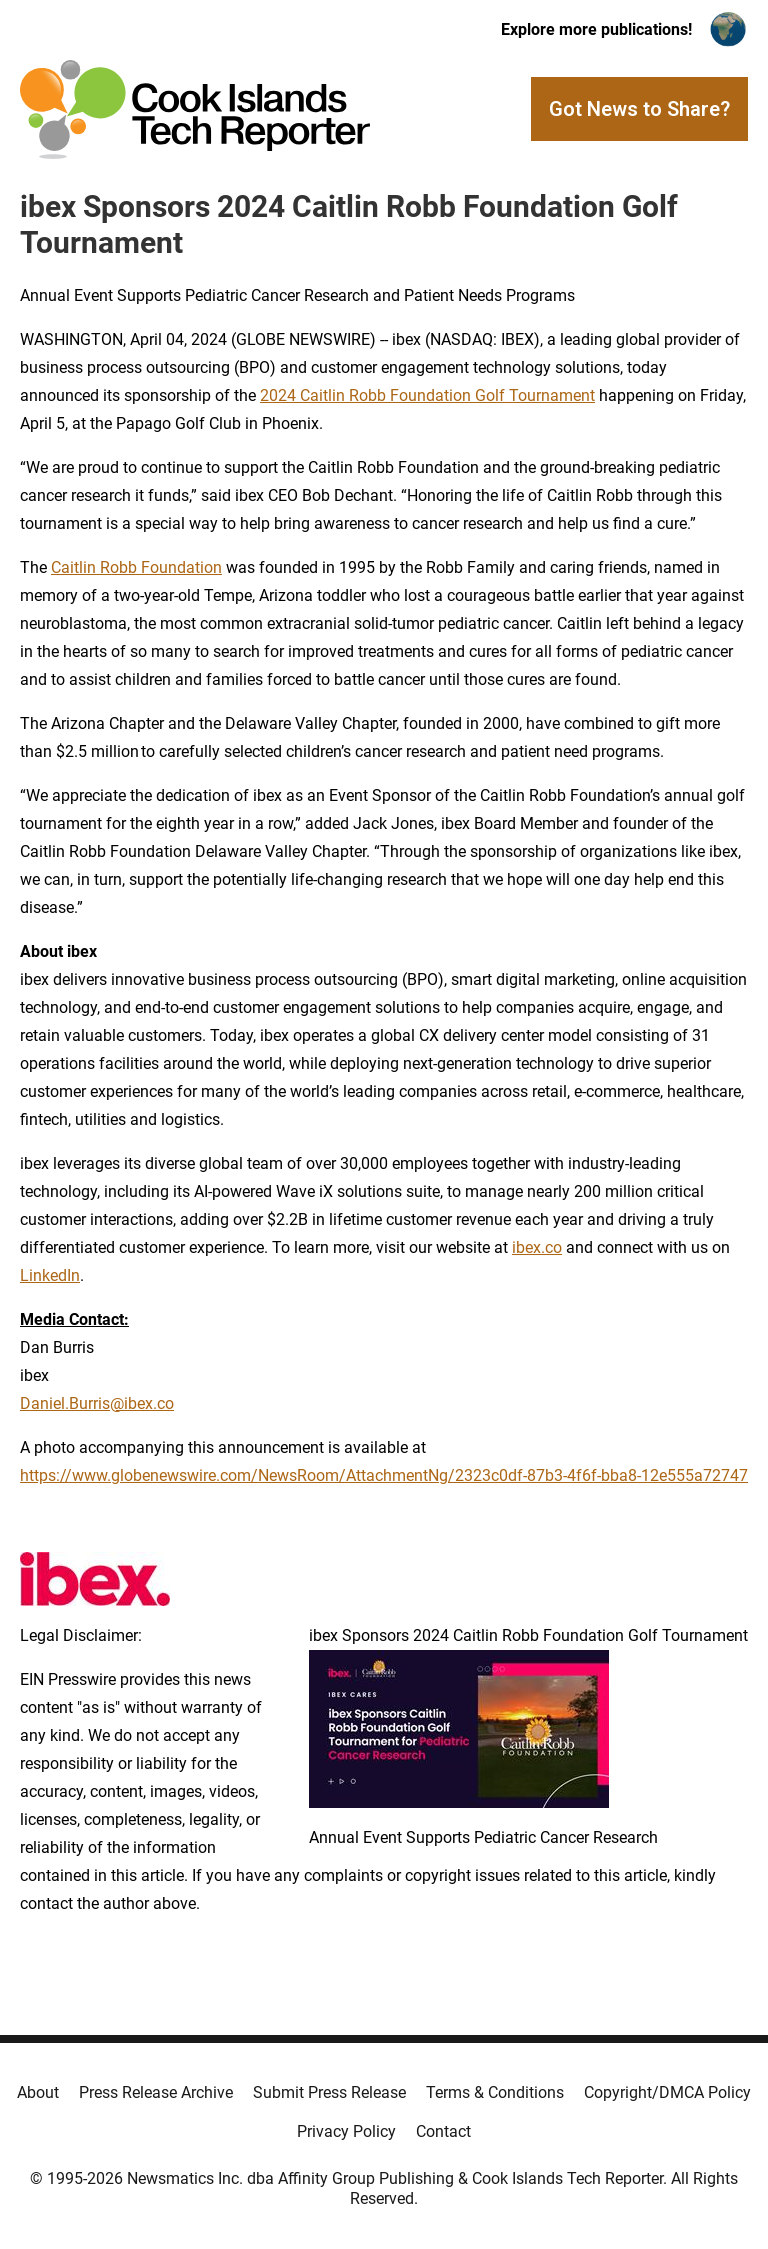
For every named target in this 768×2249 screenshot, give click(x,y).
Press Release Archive (156, 2092)
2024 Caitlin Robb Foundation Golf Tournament (427, 395)
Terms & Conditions (495, 2092)
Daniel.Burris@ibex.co (97, 1403)
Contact (443, 2131)
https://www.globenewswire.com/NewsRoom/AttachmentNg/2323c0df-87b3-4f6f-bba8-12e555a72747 (384, 1475)
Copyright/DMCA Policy (667, 2092)
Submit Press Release (329, 2092)
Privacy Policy (346, 2131)
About (38, 2092)
